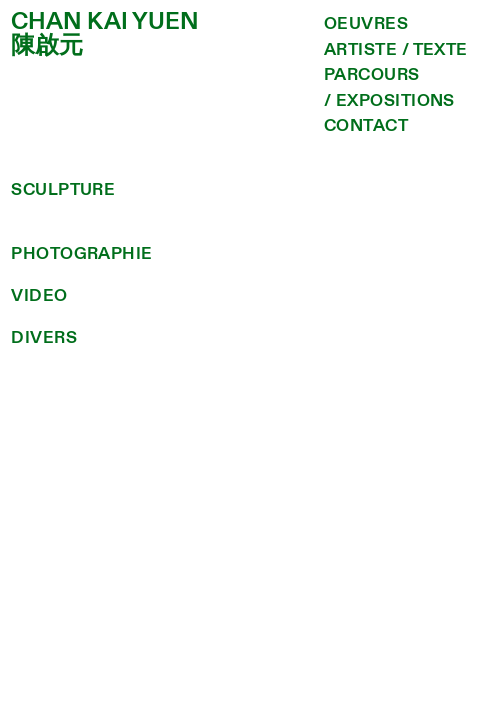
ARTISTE (360, 49)
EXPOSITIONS (395, 100)
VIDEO (39, 295)
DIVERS (44, 337)
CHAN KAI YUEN (105, 22)
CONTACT (366, 125)
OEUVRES (366, 23)
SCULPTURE (63, 189)
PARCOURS (372, 74)
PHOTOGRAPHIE (81, 253)
